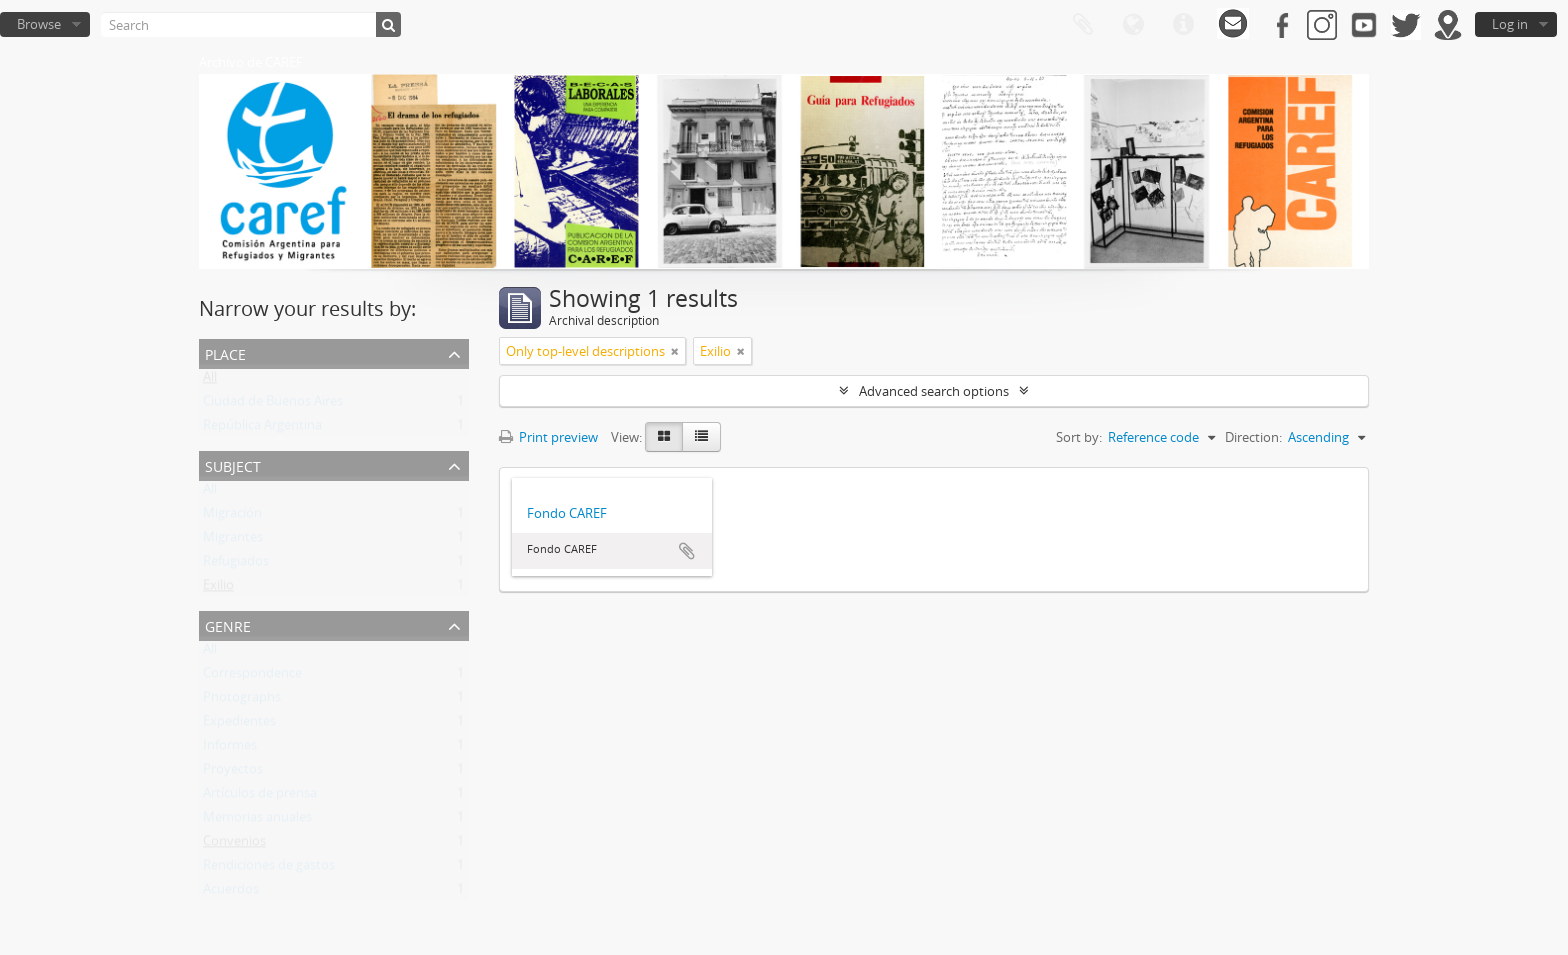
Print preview (548, 437)
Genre (228, 624)
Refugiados (236, 565)
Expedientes (239, 725)
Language (1133, 25)
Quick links (1183, 25)
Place (225, 352)
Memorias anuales (257, 821)
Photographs (242, 701)
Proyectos (233, 773)
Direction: (1253, 437)
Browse (39, 24)
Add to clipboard (687, 551)
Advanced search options (934, 391)
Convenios (234, 845)
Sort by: (1079, 437)
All (210, 381)
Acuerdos (231, 893)
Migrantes (233, 541)
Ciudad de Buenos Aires (273, 405)
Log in (1510, 24)
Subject (233, 464)
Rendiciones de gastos (269, 869)
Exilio (218, 589)
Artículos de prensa (260, 797)
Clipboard (1083, 25)
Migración (232, 517)
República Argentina (262, 429)
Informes (230, 749)
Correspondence (252, 677)
